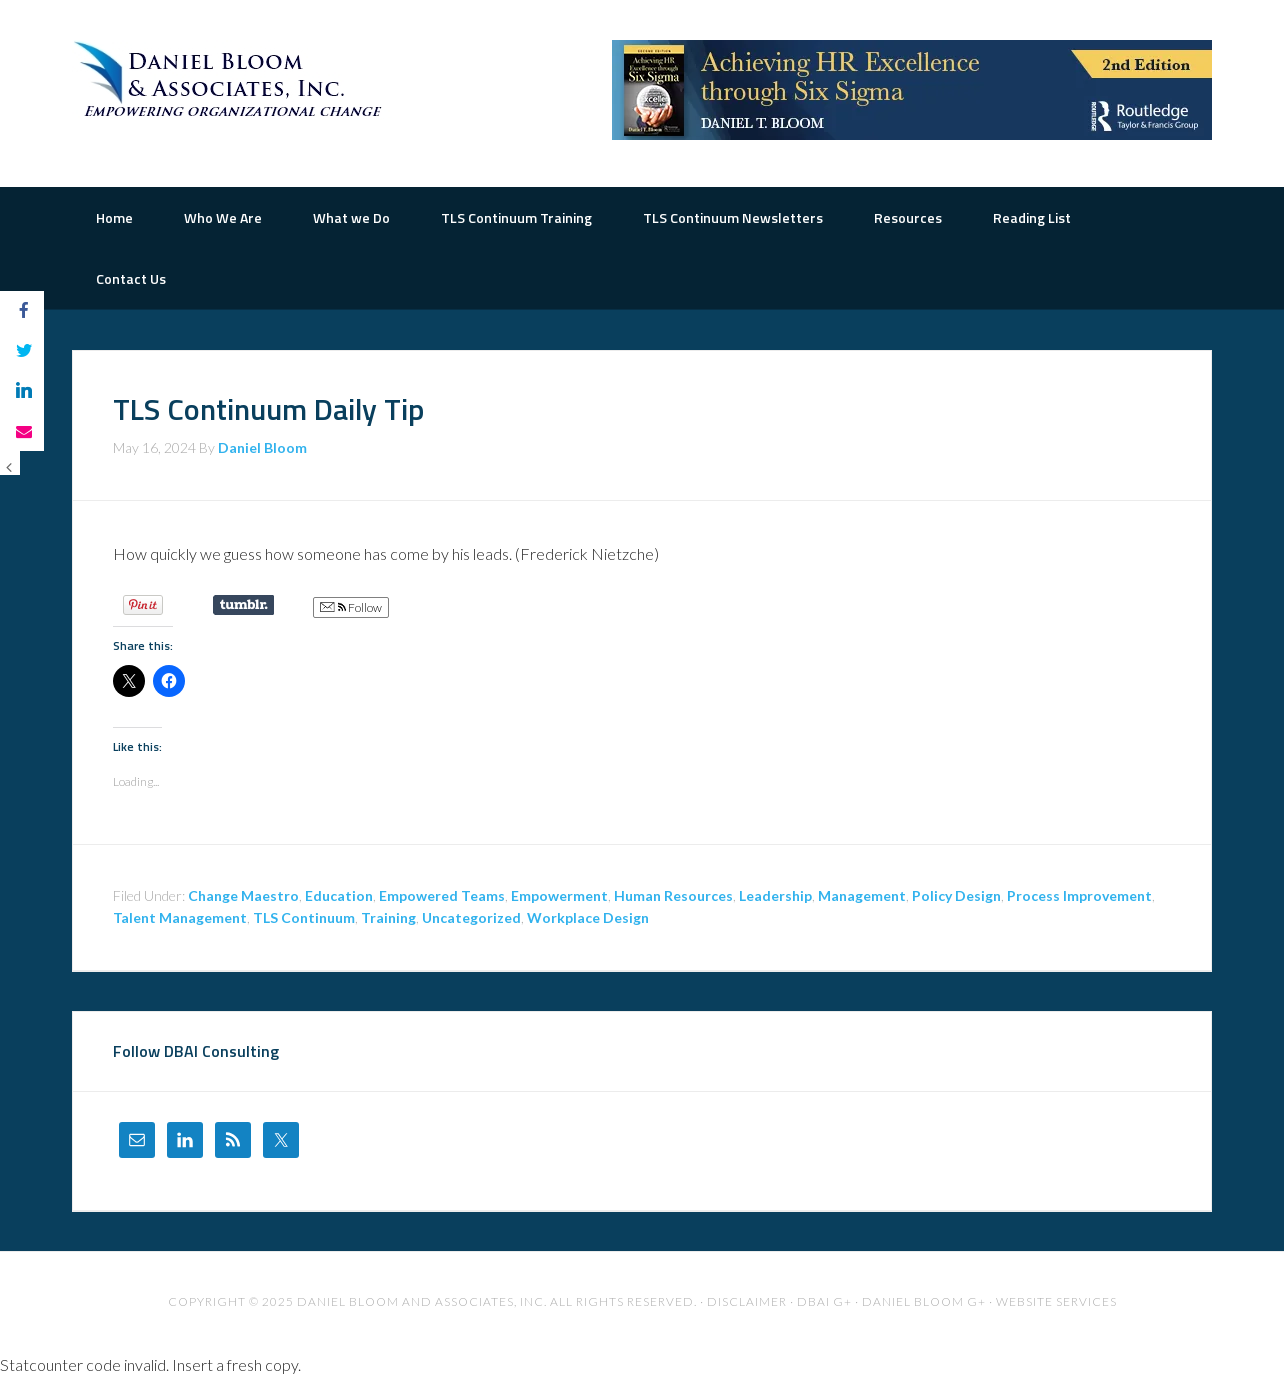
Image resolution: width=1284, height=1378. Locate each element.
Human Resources (673, 895)
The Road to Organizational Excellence (232, 80)
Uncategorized (471, 917)
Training (388, 917)
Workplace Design (588, 917)
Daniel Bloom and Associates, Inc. (422, 1301)
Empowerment (559, 895)
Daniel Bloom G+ (924, 1301)
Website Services (1056, 1301)
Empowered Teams (442, 895)
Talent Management (180, 917)
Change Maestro (243, 895)
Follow (351, 608)
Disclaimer (747, 1301)
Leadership (775, 895)
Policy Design (956, 895)
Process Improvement (1079, 895)
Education (339, 895)
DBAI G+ (824, 1301)
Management (862, 895)
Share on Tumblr (243, 605)
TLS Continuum (304, 917)
